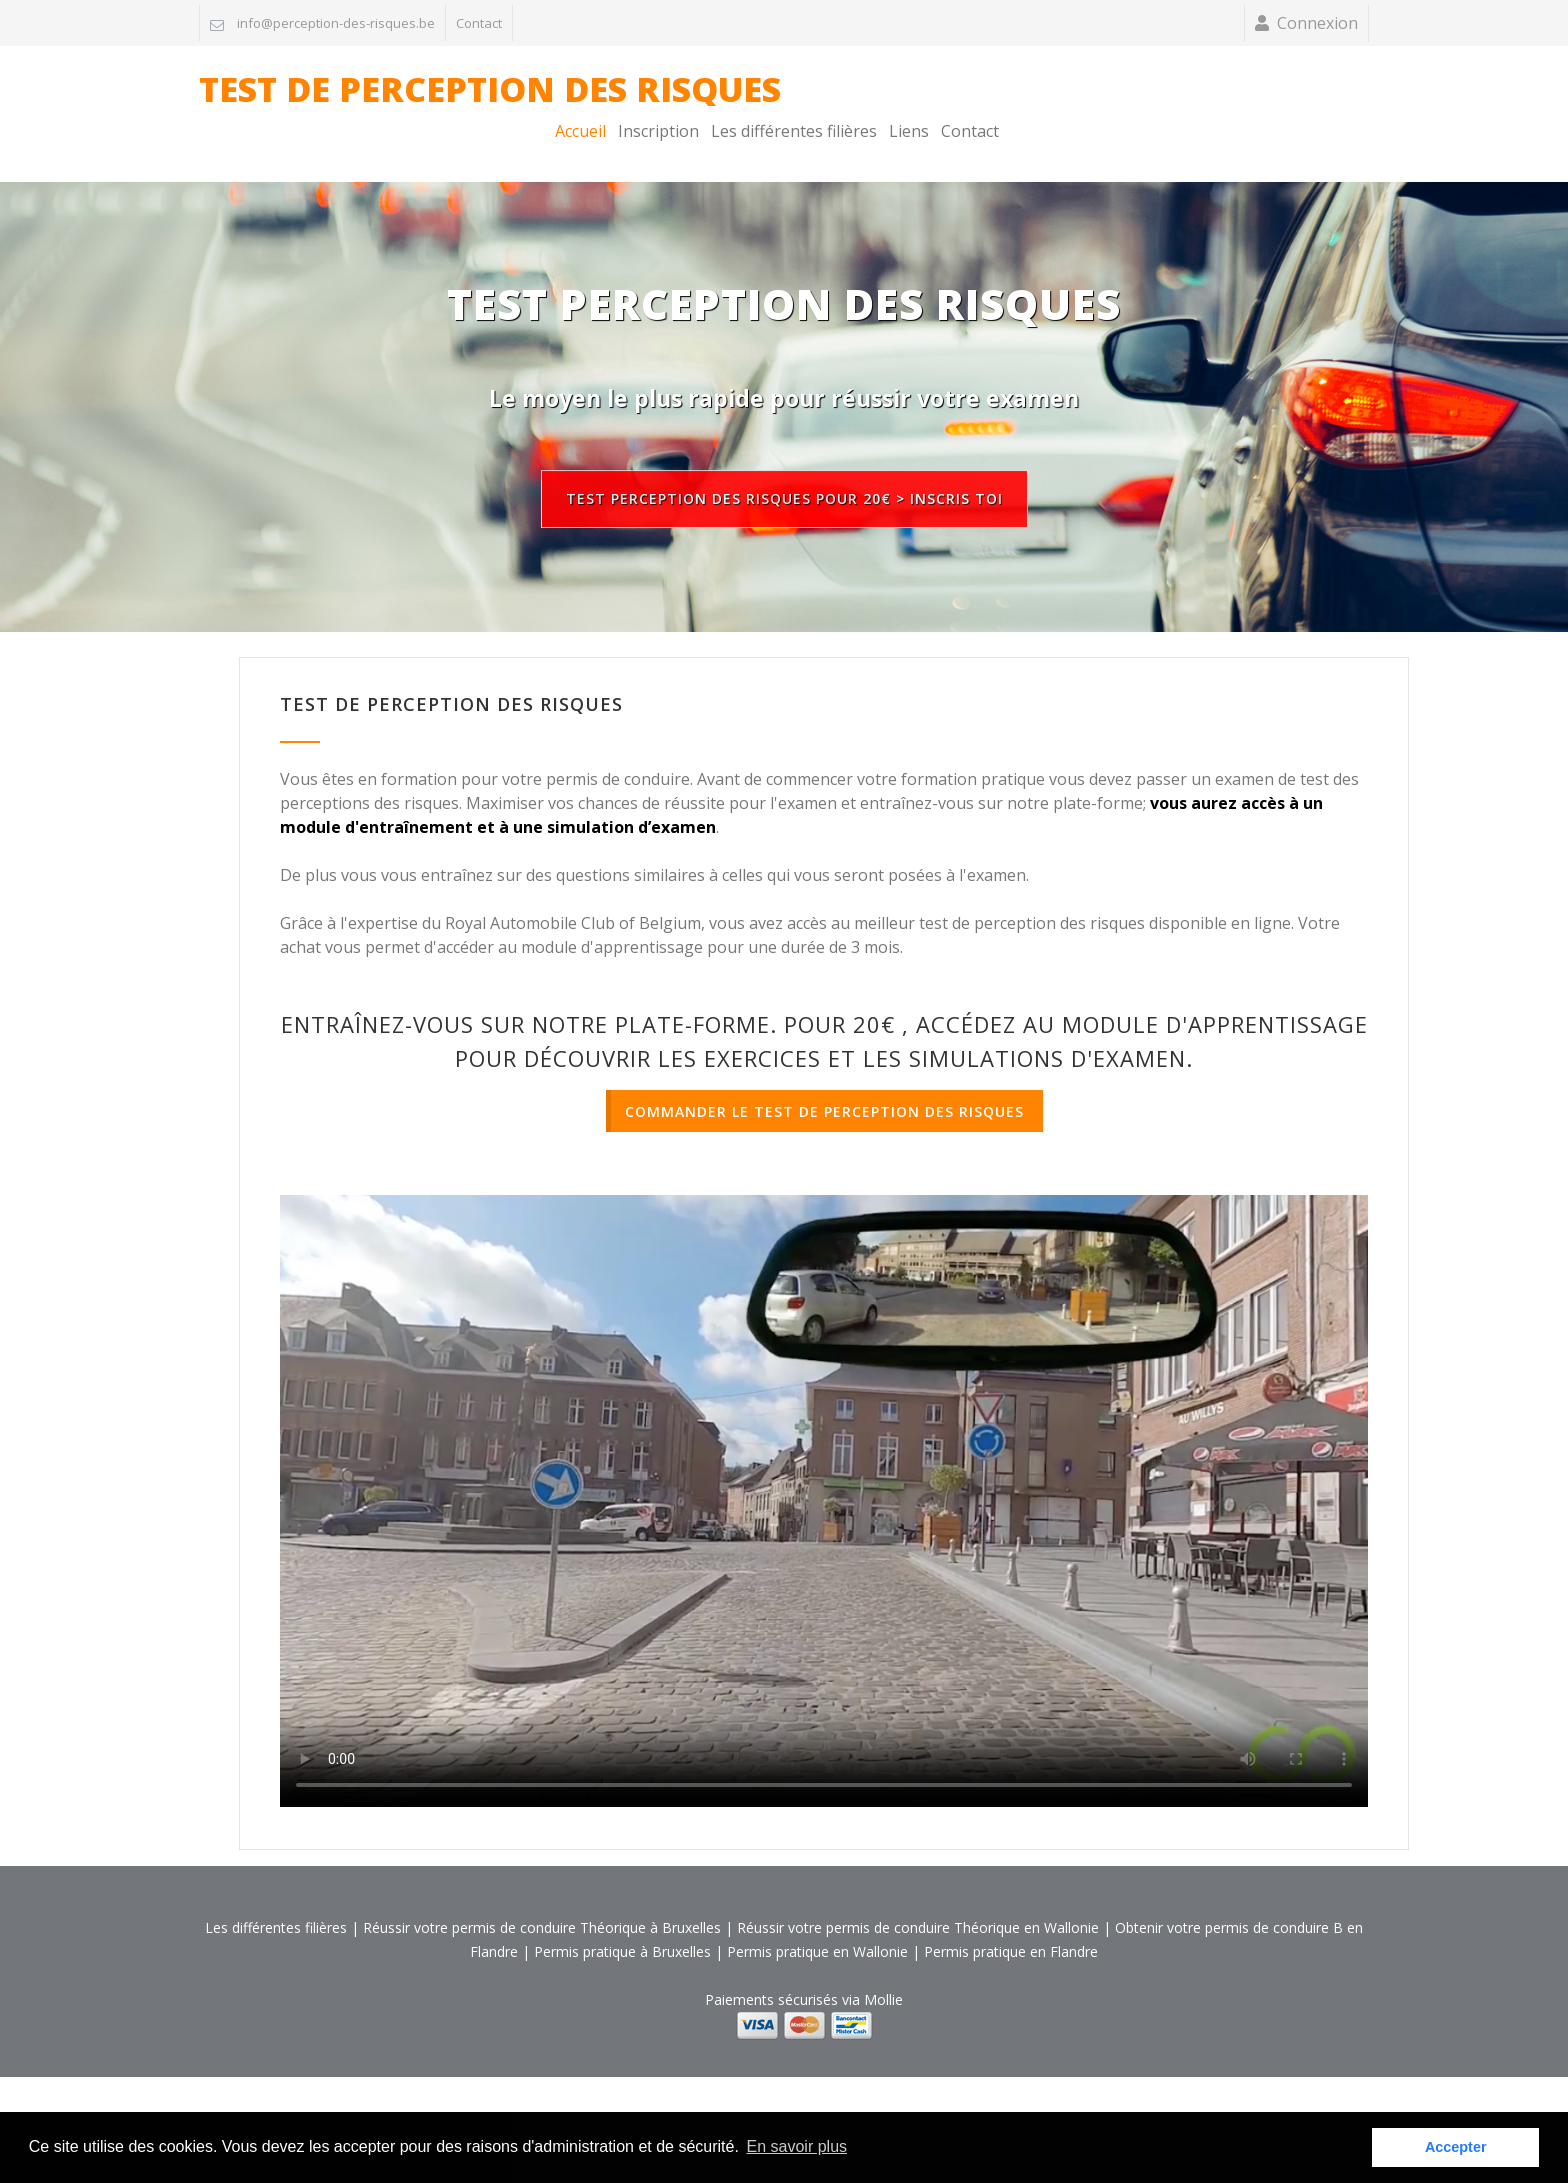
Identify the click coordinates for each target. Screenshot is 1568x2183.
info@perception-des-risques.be (336, 23)
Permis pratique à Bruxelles (622, 1917)
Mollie (883, 1965)
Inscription (1028, 97)
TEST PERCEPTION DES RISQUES (784, 270)
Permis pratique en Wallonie (817, 1917)
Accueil (950, 97)
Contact (479, 23)
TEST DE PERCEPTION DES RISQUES (490, 97)
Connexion (1317, 23)
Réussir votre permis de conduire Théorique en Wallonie (918, 1893)
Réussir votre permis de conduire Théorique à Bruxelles (542, 1893)
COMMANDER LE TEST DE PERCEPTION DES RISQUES (824, 1077)
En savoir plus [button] (797, 2146)
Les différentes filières (1164, 97)
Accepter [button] (1456, 2147)
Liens (1279, 97)
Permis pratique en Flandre (1011, 1917)
